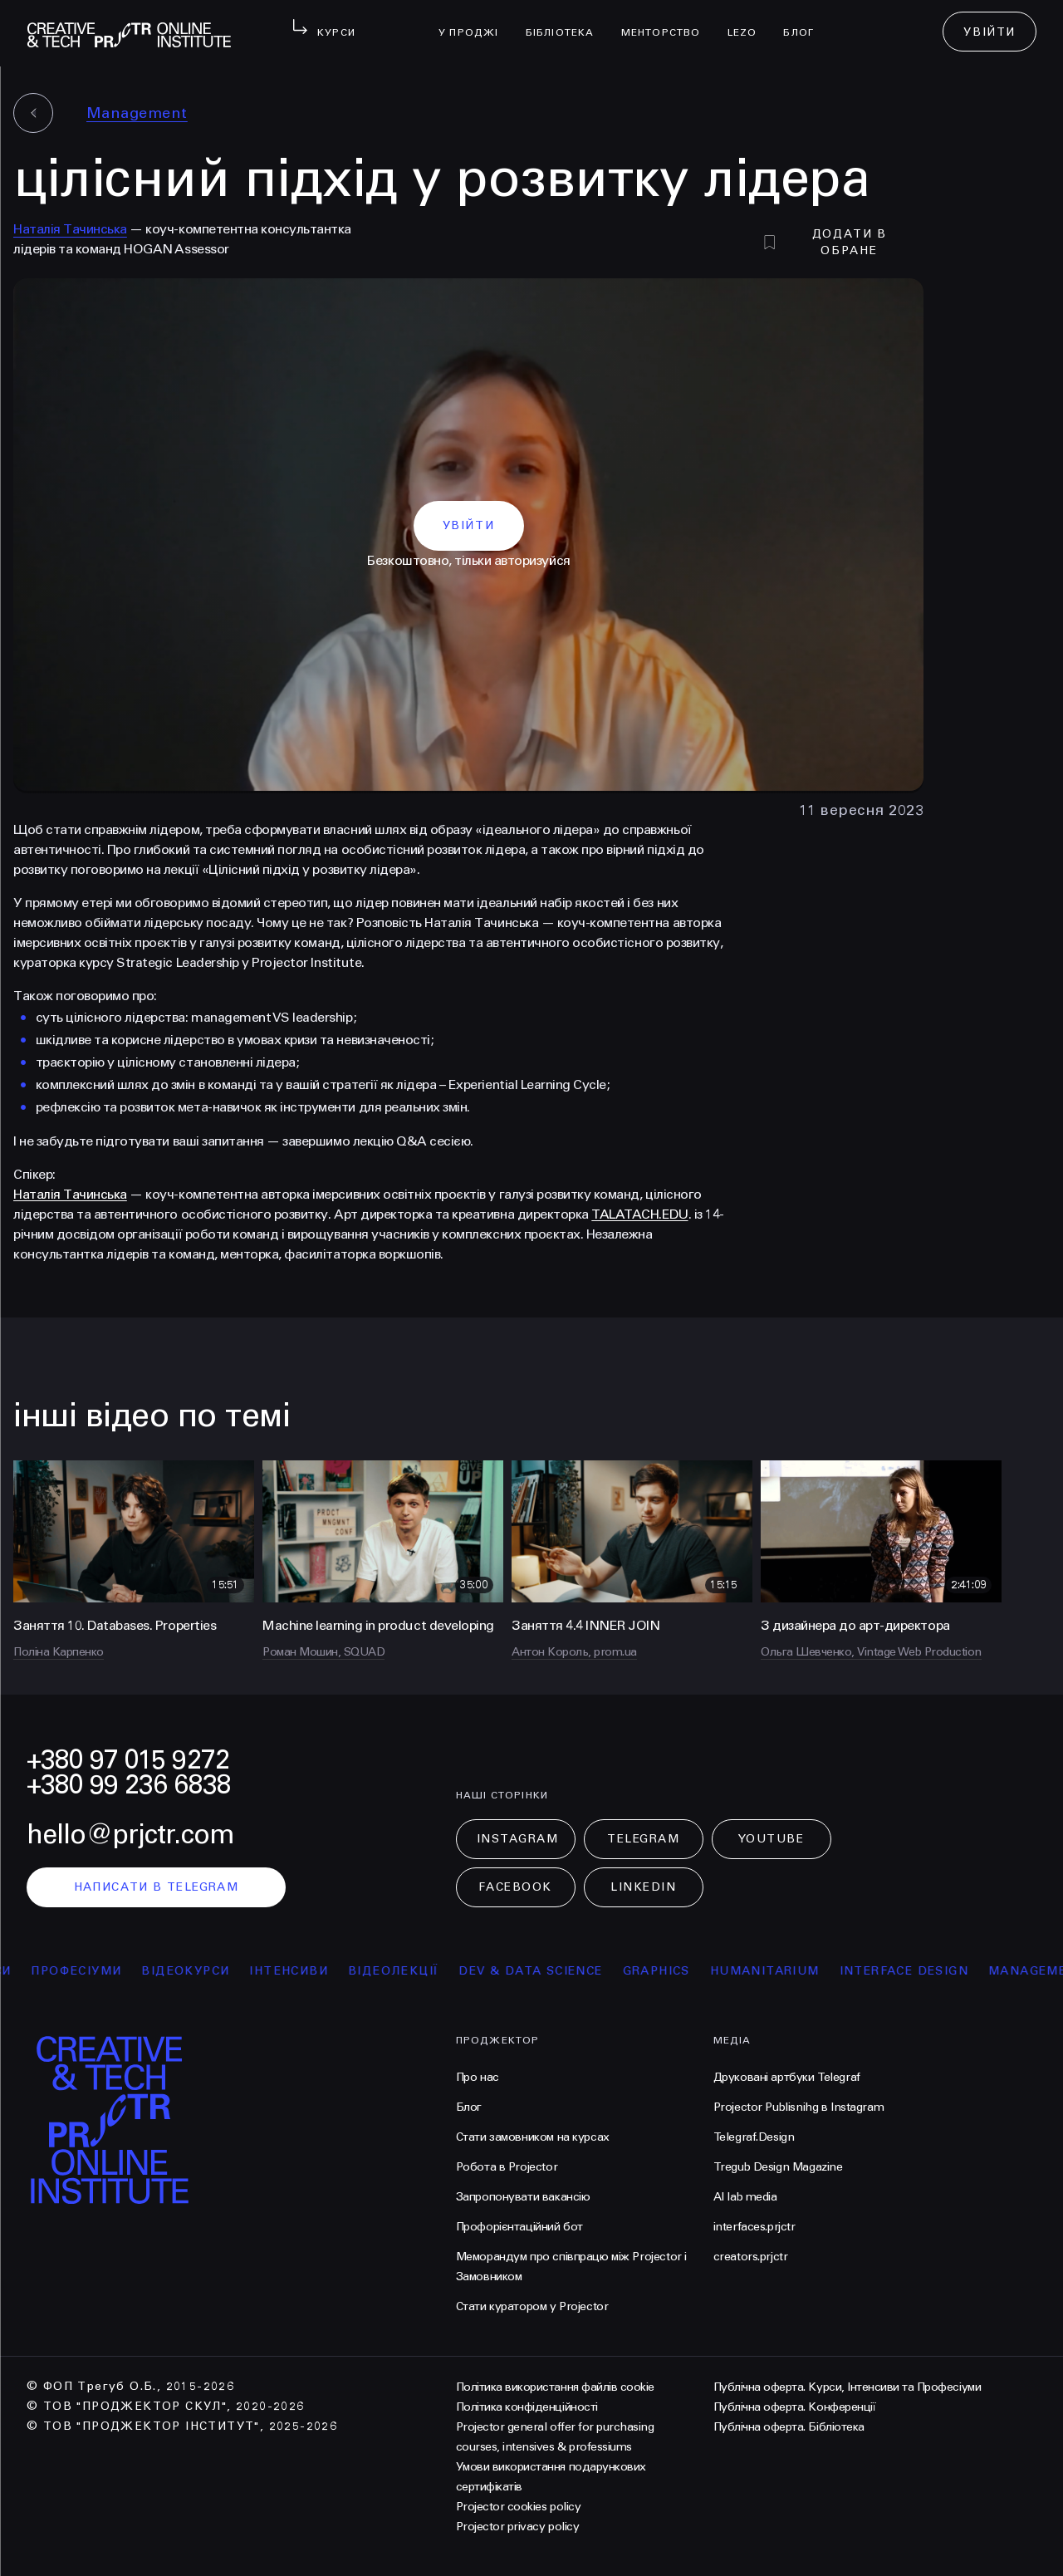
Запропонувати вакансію (523, 2197)
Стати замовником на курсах (533, 2137)
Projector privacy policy (517, 2527)
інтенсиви (306, 1971)
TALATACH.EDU (639, 1214)
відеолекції (410, 1971)
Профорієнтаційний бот (519, 2227)
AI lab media (745, 2197)
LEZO (749, 21)
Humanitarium (781, 1971)
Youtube (771, 1839)
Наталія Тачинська (70, 229)
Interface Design (920, 1971)
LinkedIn (643, 1887)
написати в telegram (156, 1887)
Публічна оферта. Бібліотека (789, 2427)
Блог (805, 21)
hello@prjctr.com (130, 1834)
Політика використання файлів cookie (555, 2387)
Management (137, 113)
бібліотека (567, 21)
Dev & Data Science (548, 1971)
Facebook (514, 1887)
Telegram (643, 1839)
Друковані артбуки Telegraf (786, 2077)
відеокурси (203, 1971)
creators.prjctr (750, 2257)
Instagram (518, 1839)
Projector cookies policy (518, 2507)
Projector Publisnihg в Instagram (798, 2107)
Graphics (673, 1971)
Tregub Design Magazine (778, 2167)
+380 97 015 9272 (128, 1760)
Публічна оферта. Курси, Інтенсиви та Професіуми (847, 2387)
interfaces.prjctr (754, 2227)
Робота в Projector (506, 2167)
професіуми (93, 1971)
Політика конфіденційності (527, 2407)
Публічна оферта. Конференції (794, 2407)
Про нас (477, 2077)
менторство (667, 21)
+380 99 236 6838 (129, 1785)
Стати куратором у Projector (532, 2306)
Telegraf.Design (754, 2137)
